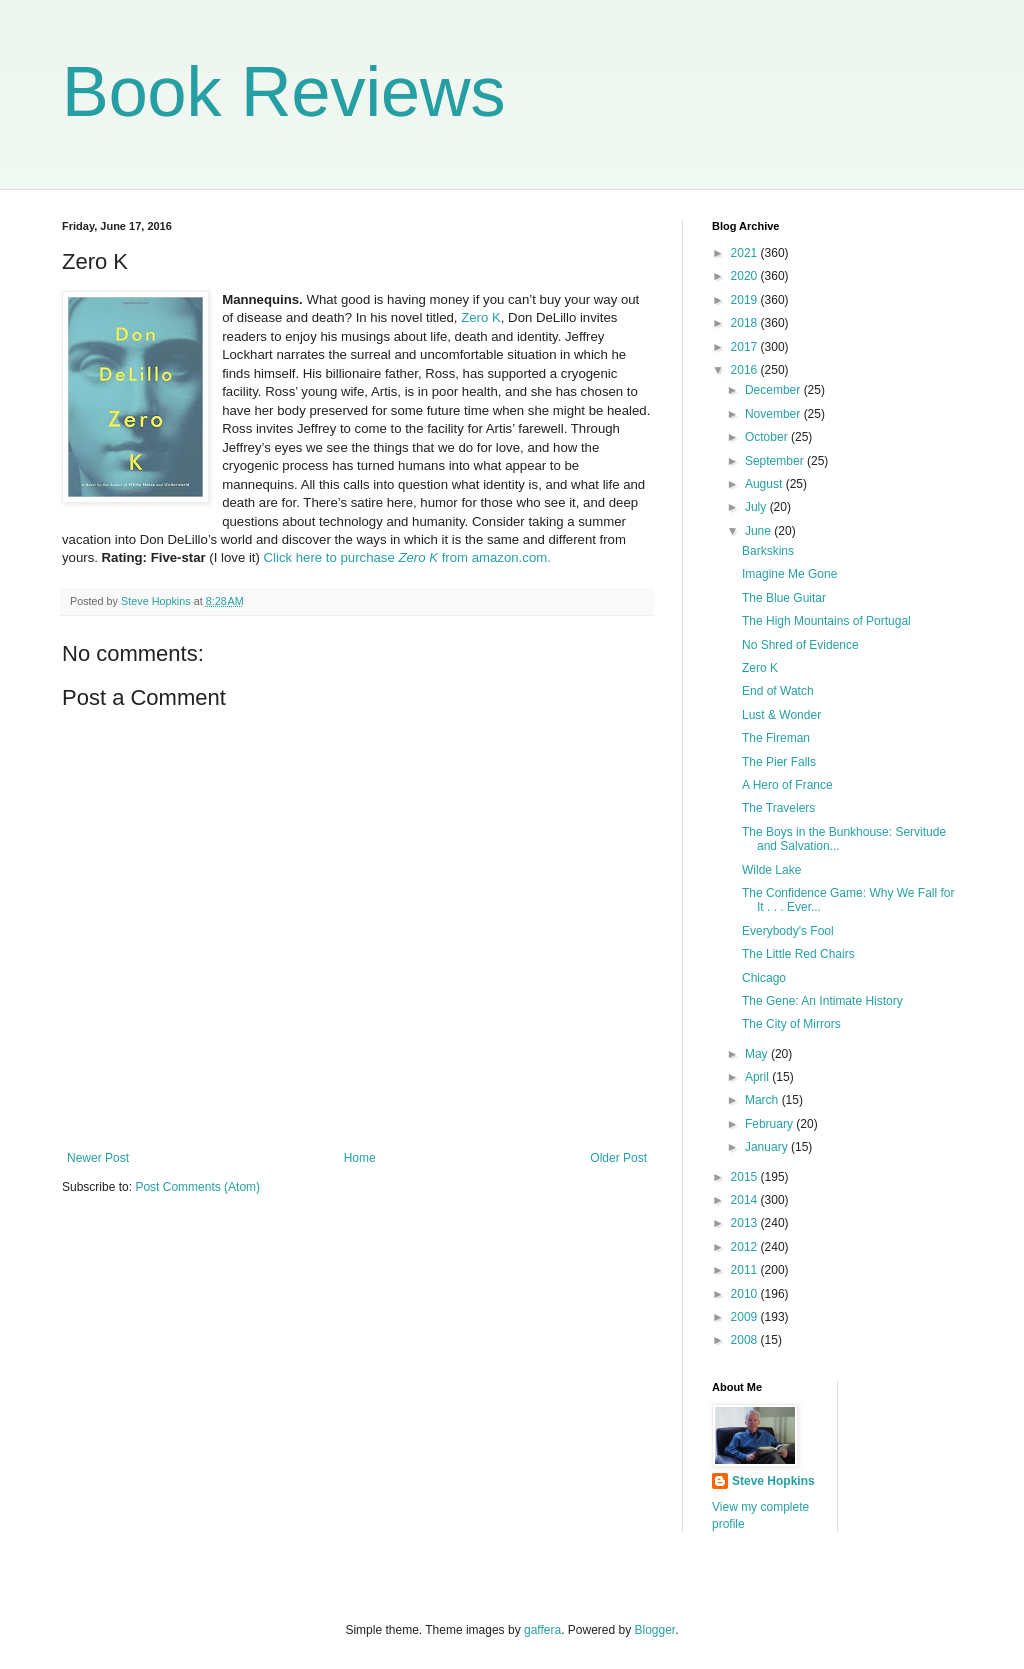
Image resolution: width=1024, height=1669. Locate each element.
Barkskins (768, 551)
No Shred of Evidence (800, 645)
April (758, 1077)
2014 (746, 1200)
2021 (746, 253)
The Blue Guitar (784, 598)
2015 (746, 1177)
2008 (746, 1340)
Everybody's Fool (788, 931)
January (768, 1147)
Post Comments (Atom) (197, 1187)
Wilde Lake (771, 870)
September (776, 461)
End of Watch (778, 691)
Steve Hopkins (773, 1481)
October (768, 437)
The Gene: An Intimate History (822, 1001)
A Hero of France (787, 785)
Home (360, 1158)
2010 (746, 1294)
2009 (746, 1317)
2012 (746, 1247)
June (759, 531)
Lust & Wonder (781, 715)
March (763, 1100)
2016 (746, 370)
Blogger (655, 1630)
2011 (746, 1270)
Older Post (618, 1158)
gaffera (542, 1630)
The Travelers (778, 808)
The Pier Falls (779, 762)
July (757, 507)
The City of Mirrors (791, 1024)
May (758, 1054)
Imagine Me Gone (789, 574)
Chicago (764, 978)
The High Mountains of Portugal (826, 621)
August (765, 484)
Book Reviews (284, 92)
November (774, 414)
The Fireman (776, 738)
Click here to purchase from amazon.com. (405, 557)
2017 (746, 347)
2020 (746, 276)
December (774, 390)
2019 (746, 300)
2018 (746, 323)
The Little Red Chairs (798, 954)
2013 (746, 1223)
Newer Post (98, 1158)
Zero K (481, 317)
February (770, 1124)
